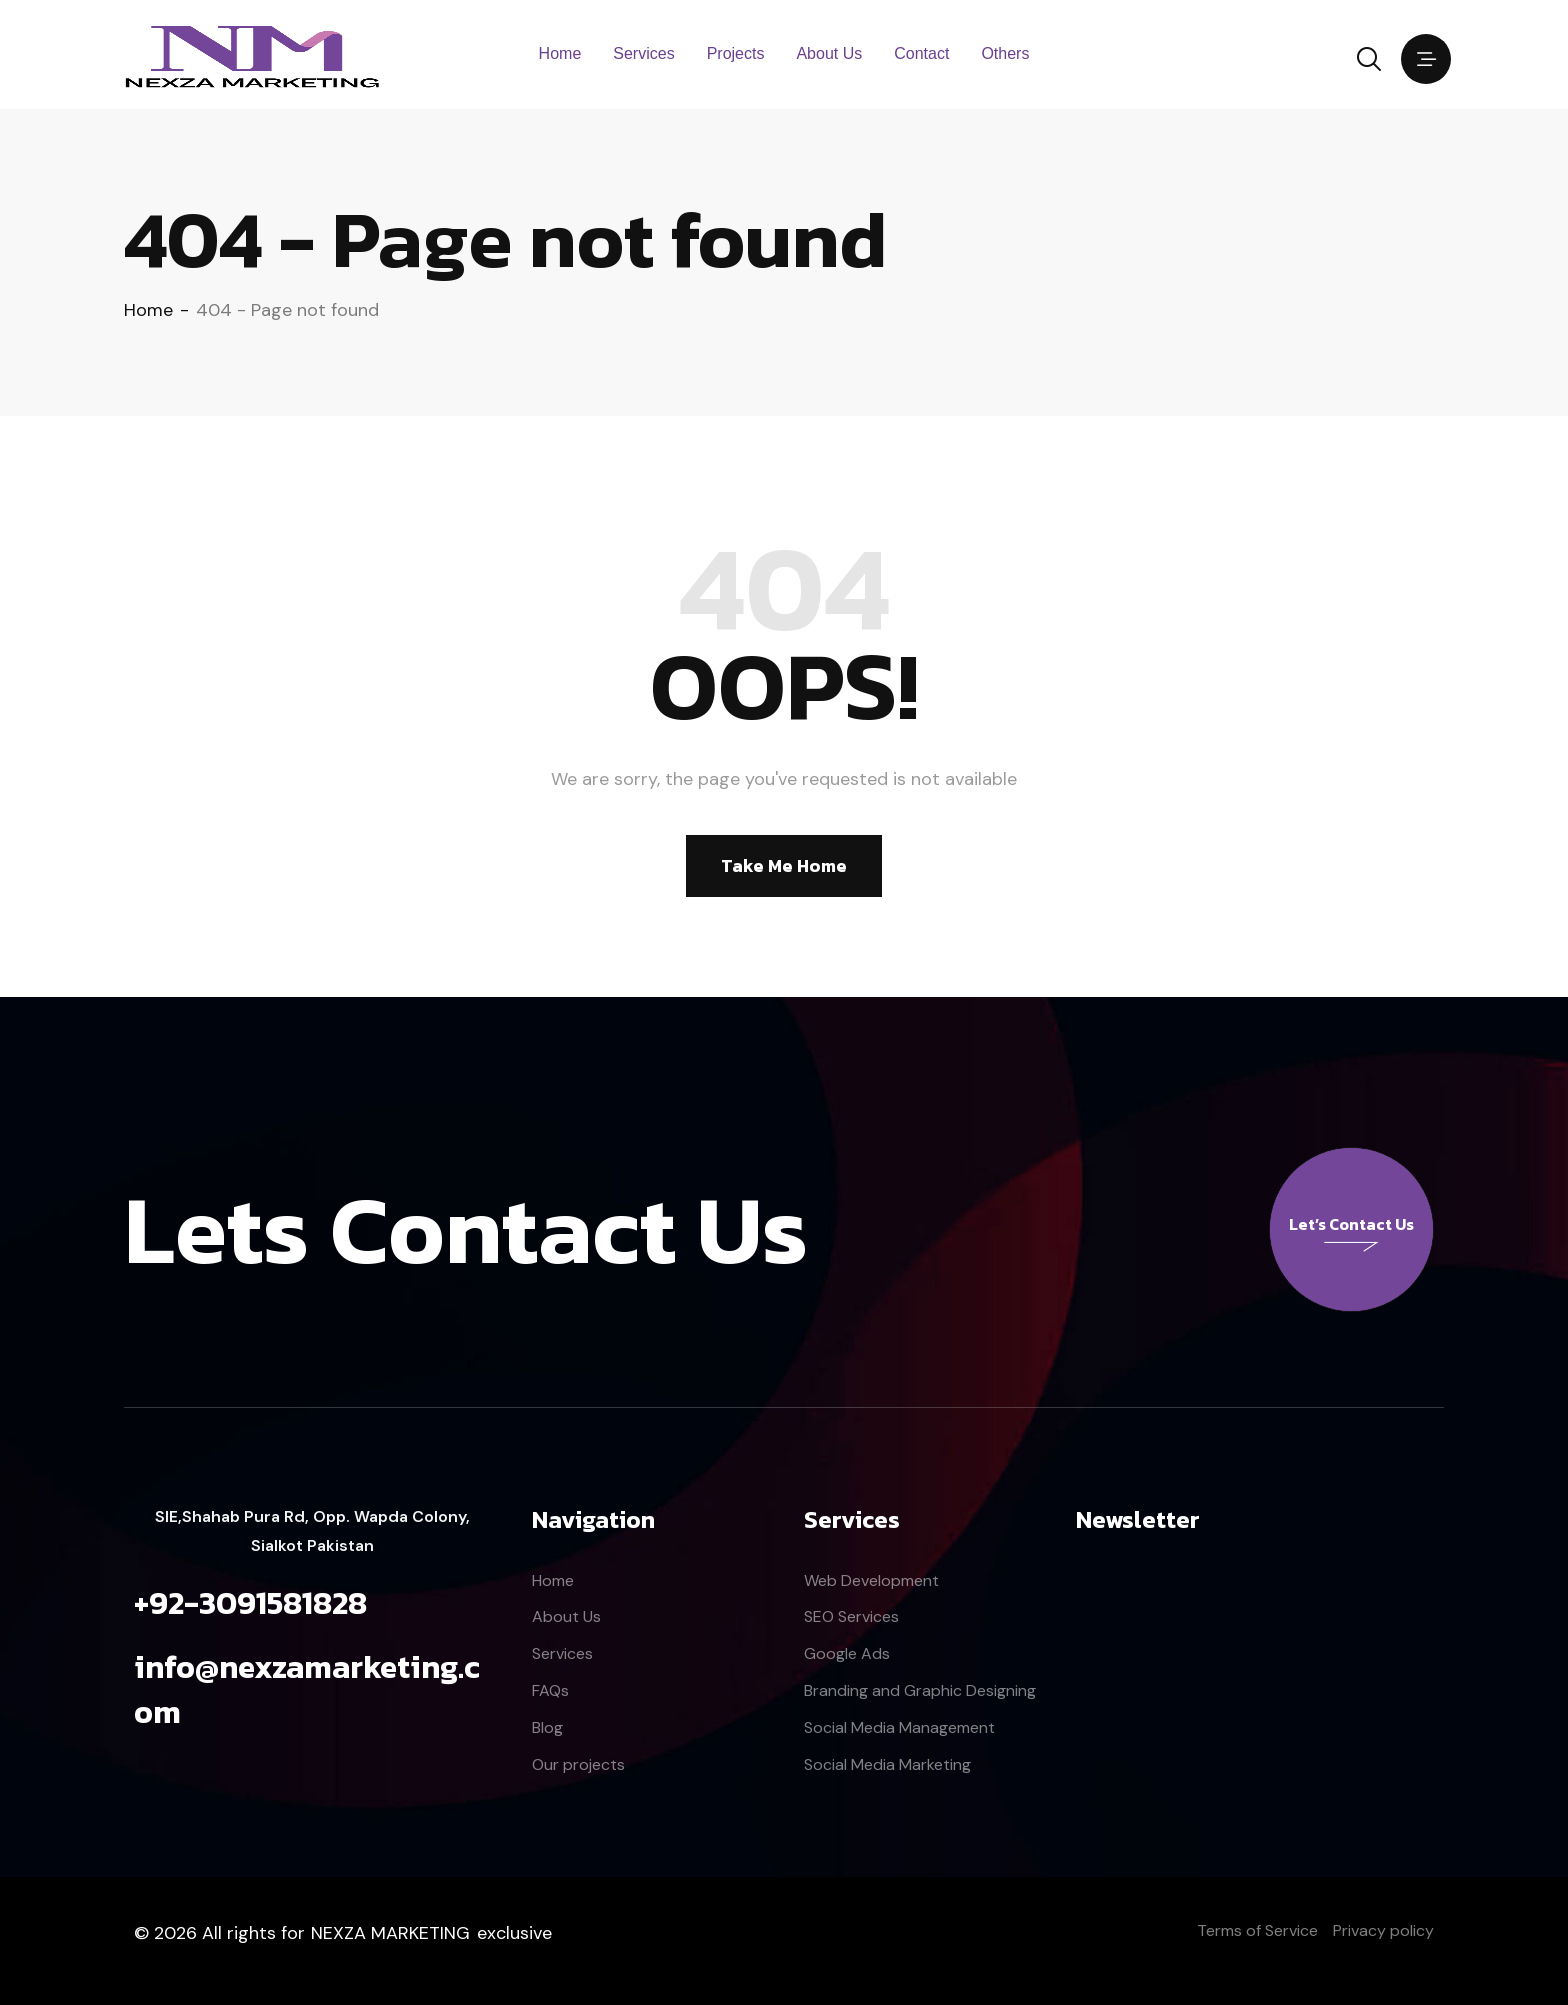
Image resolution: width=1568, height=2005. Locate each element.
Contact (921, 53)
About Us (829, 53)
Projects (736, 53)
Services (643, 53)
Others (1005, 53)
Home (560, 53)
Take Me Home (784, 865)
